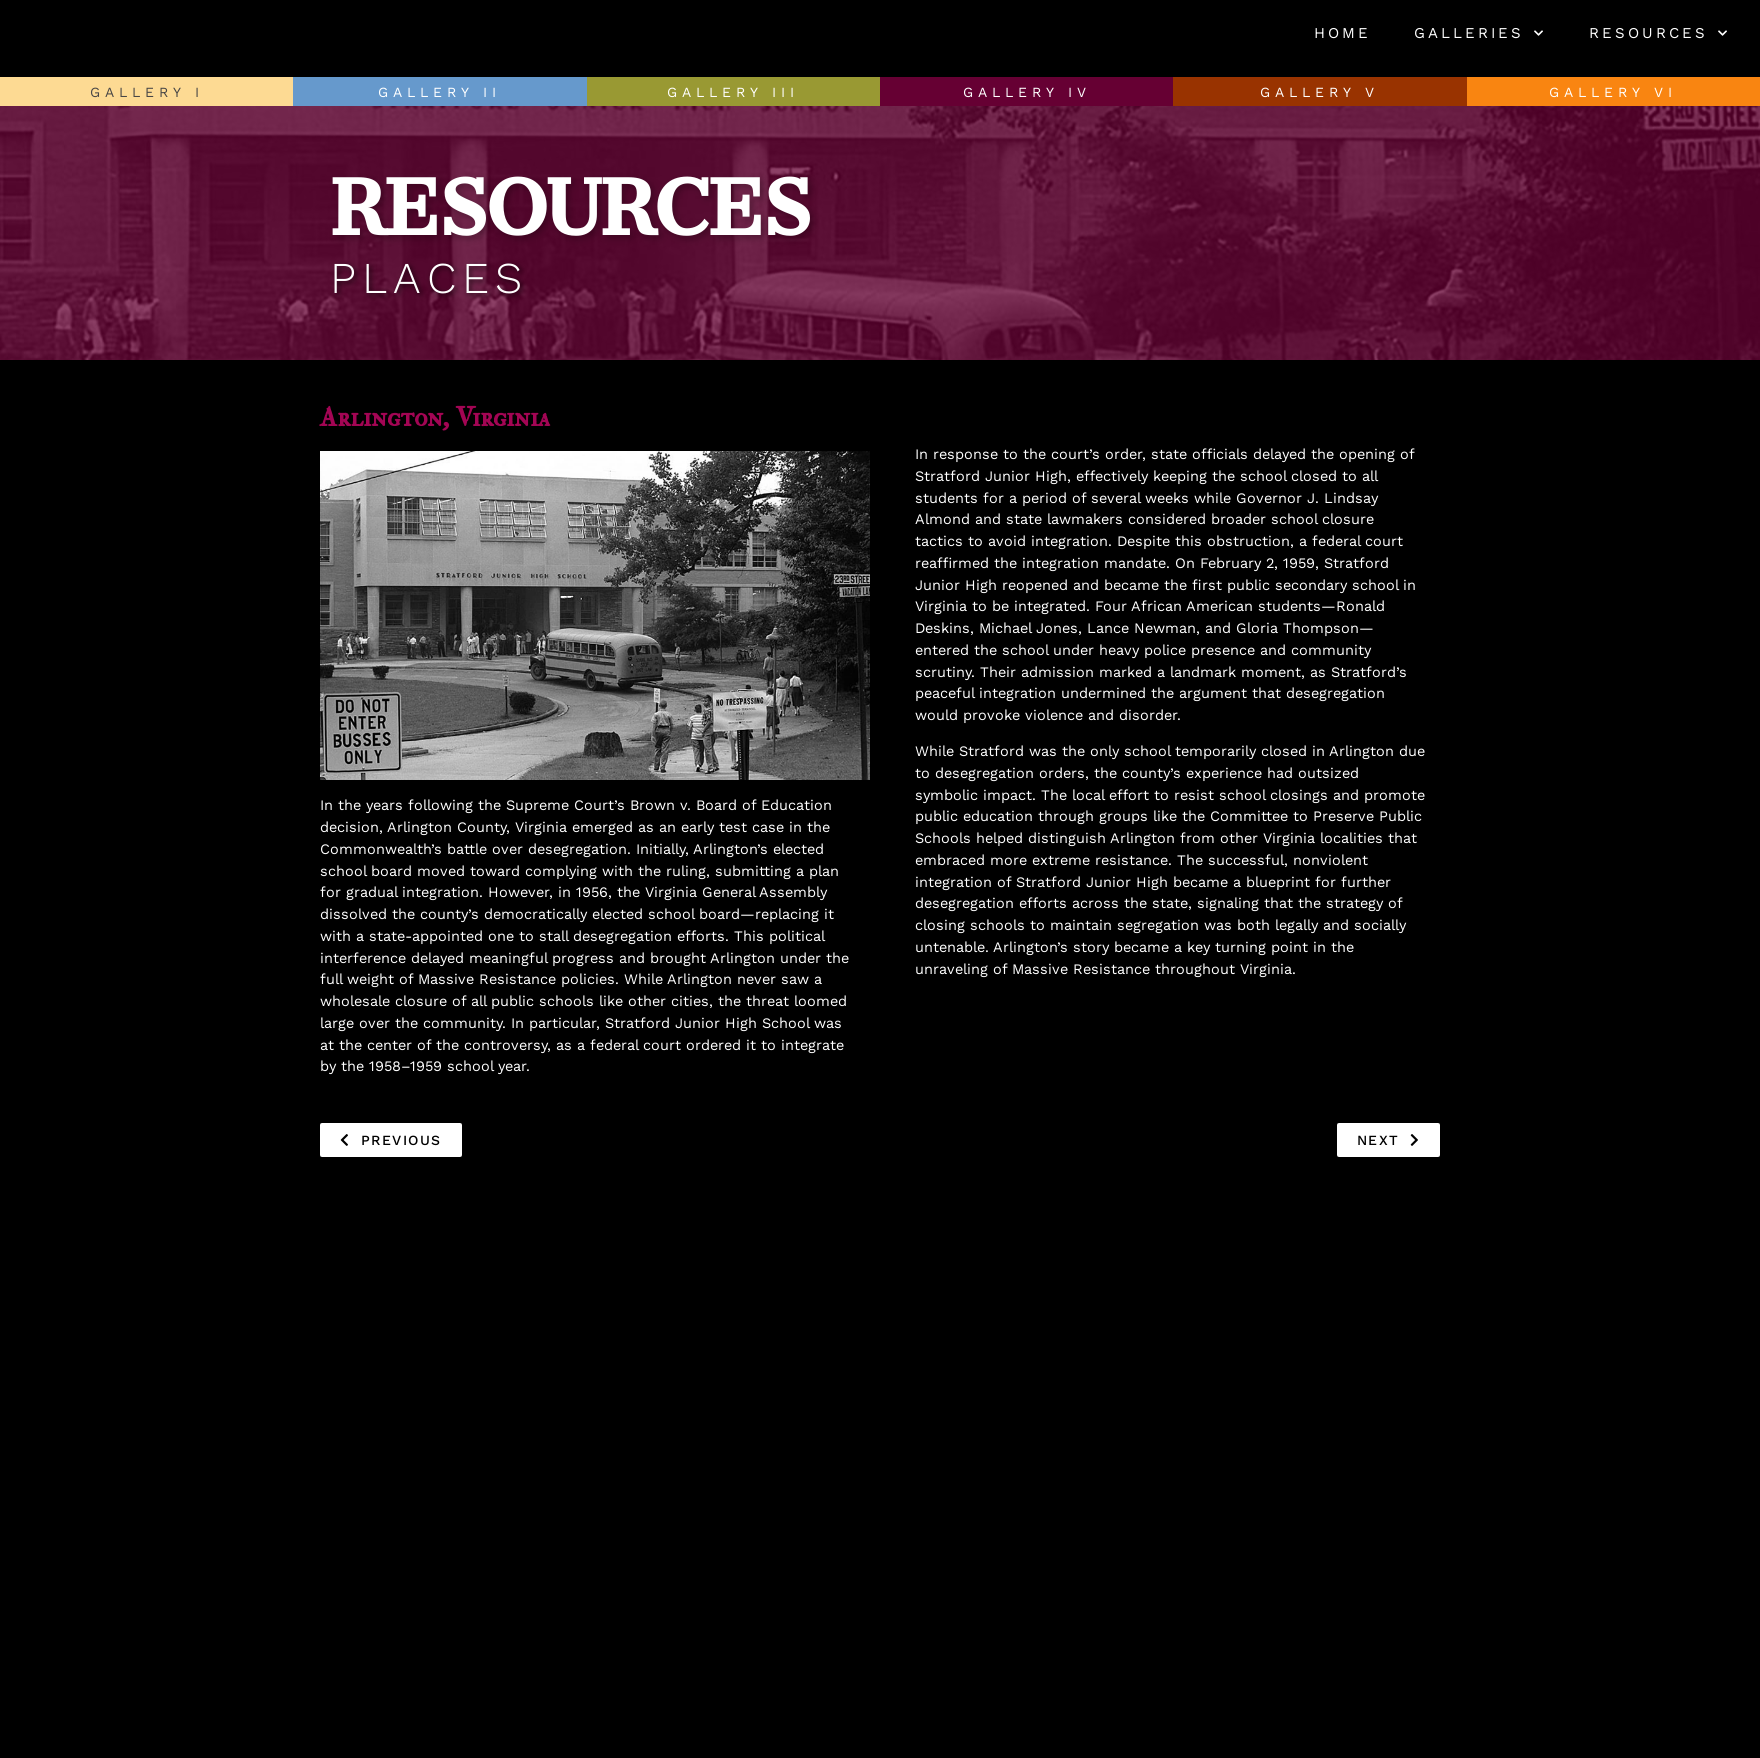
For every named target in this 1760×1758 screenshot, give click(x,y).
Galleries (1480, 33)
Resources (1659, 33)
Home (1342, 33)
